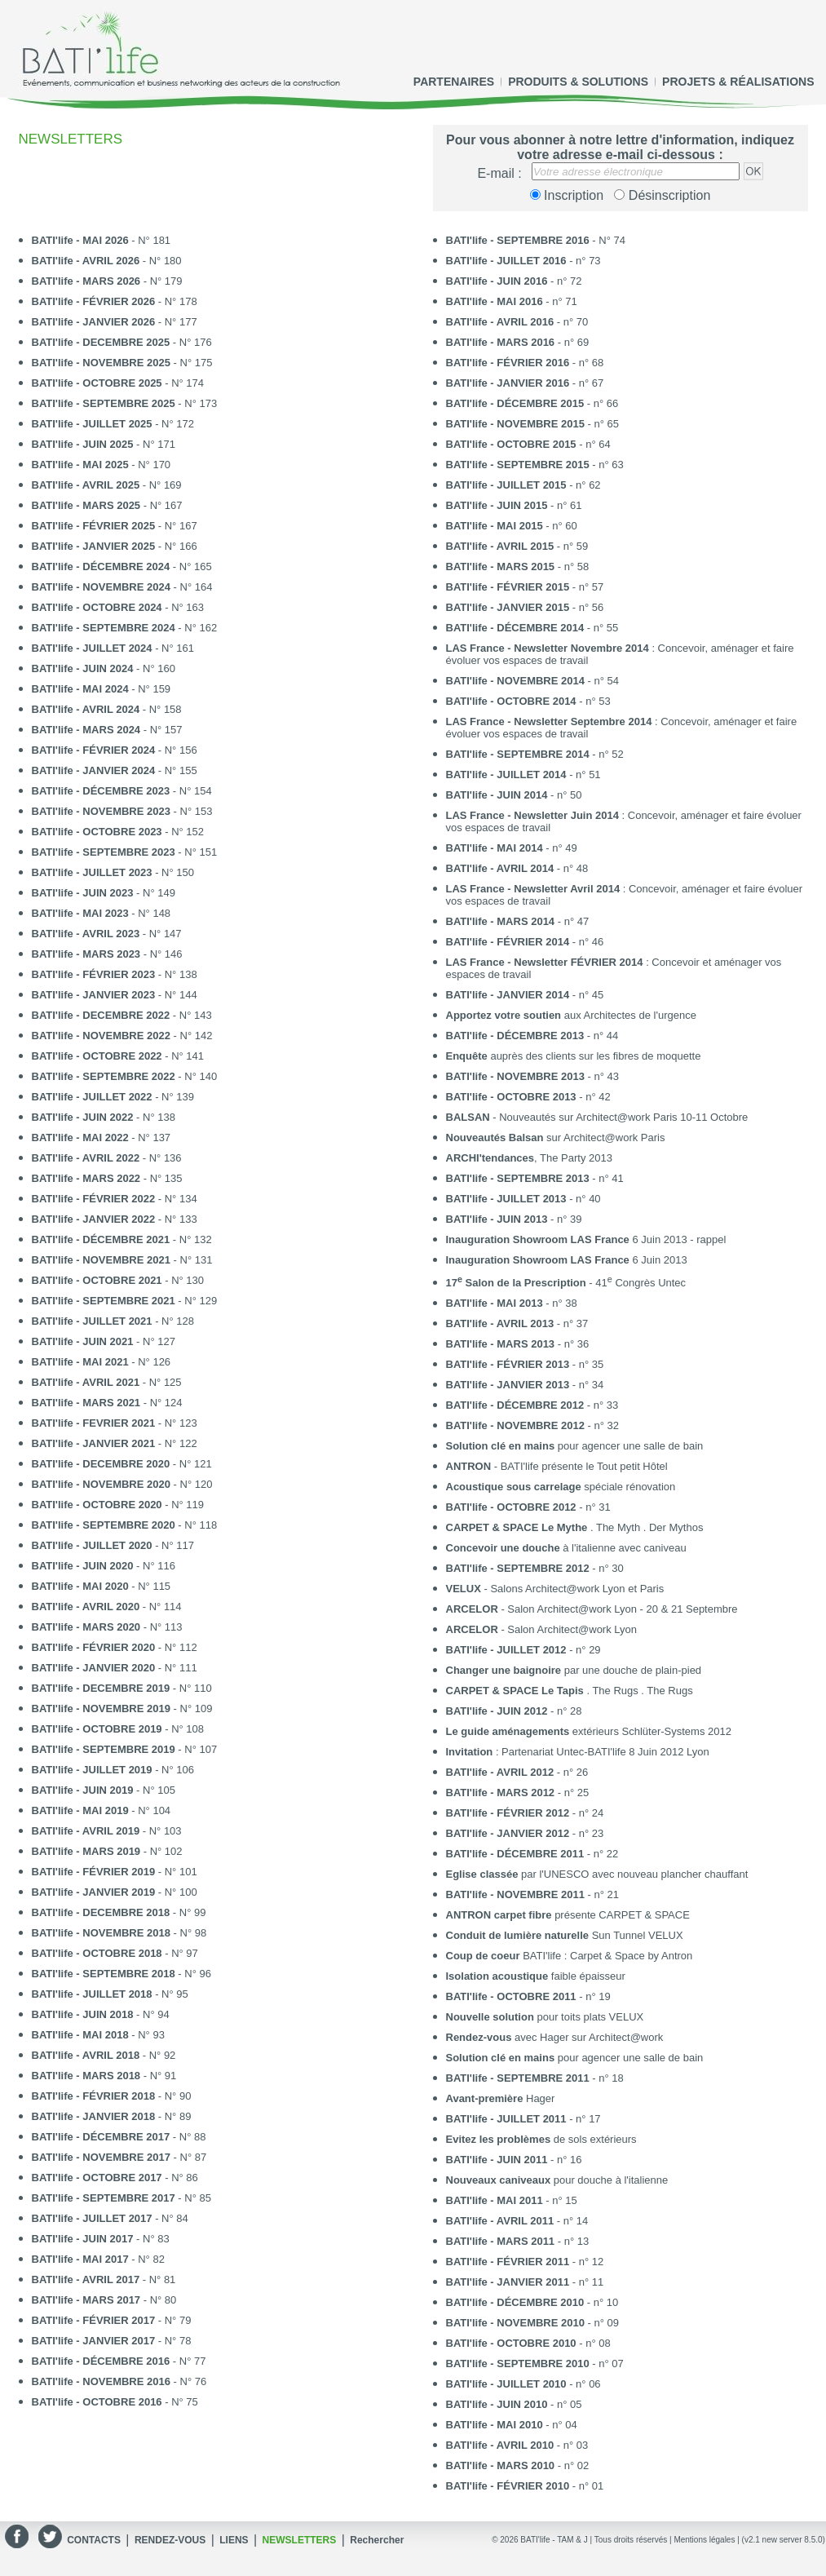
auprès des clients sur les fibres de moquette (573, 1056)
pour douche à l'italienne (557, 2180)
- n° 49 (511, 848)
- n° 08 (528, 2343)
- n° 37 (517, 1323)
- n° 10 (532, 2302)
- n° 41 (535, 1178)
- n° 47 (518, 921)
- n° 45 (525, 995)
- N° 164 (122, 587)
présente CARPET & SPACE (568, 1915)
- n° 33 (532, 1405)
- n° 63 (535, 464)
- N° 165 (122, 566)
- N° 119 (118, 1504)
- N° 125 (107, 1382)
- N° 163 (118, 607)
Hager (500, 2098)
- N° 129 (125, 1301)
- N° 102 (107, 1851)
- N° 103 (107, 1831)
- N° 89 (112, 2116)
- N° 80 (104, 2300)
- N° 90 (112, 2096)
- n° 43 (533, 1076)
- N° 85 (121, 2198)
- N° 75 (115, 2402)
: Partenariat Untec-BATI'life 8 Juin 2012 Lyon (577, 1752)
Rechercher (377, 2540)
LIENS (233, 2540)
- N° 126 (101, 1362)
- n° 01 (525, 2486)
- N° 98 (119, 1933)
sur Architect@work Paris (555, 1137)
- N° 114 (107, 1606)
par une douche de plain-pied (574, 1670)
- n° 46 (525, 942)
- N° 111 (114, 1668)
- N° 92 (104, 2055)
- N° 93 (98, 2035)
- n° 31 (528, 1507)
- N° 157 (107, 730)
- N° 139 (113, 1097)
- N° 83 (101, 2239)
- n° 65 (533, 424)
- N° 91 (104, 2075)
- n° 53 (528, 701)
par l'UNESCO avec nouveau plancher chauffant (597, 1874)
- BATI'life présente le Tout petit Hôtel (557, 1466)
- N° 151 (125, 852)
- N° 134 (114, 1199)
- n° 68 (525, 362)
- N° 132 (122, 1239)
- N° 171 (103, 444)
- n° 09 (533, 2323)
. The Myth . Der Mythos (575, 1527)
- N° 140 (125, 1076)
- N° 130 (118, 1280)
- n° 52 (535, 754)
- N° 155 (114, 770)
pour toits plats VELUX (545, 2017)
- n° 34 (525, 1385)
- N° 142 (122, 1035)
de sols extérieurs (541, 2139)
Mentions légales (704, 2539)
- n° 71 (511, 301)
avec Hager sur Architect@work (555, 2037)
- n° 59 (517, 546)
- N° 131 (122, 1260)
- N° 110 (122, 1688)
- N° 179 (107, 281)
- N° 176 (122, 342)
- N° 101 (114, 1872)
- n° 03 (517, 2445)
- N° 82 (98, 2259)
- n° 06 (523, 2384)
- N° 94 (101, 2014)
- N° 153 (122, 811)
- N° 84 (110, 2218)
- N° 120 (122, 1484)
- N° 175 (122, 362)
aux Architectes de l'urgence (571, 1015)
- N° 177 (114, 322)
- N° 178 (114, 301)
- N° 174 (118, 383)
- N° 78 (112, 2341)
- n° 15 (511, 2200)
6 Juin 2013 (566, 1260)
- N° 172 (113, 424)
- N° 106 (113, 1770)
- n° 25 (518, 1792)
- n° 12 (525, 2261)
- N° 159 (101, 689)
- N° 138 (114, 974)
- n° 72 (514, 281)
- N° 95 (110, 1994)
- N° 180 (107, 261)
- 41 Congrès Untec (566, 1281)
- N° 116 (103, 1566)
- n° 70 (517, 322)
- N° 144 (114, 995)
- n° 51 (523, 774)
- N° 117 (113, 1545)
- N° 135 (107, 1178)
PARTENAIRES (453, 81)
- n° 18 (535, 2078)
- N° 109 (122, 1708)
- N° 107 (125, 1749)
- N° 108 (118, 1729)
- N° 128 (113, 1321)
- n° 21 (533, 1894)
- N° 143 (122, 1015)
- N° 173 (125, 403)
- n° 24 (525, 1813)
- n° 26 (517, 1772)
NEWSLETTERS (300, 2540)
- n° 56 (525, 607)
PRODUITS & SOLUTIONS (578, 81)
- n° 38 (511, 1303)
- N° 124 (107, 1402)
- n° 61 (514, 505)
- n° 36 (518, 1344)
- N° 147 (107, 933)
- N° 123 (114, 1423)
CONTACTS (94, 2540)
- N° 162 (125, 628)
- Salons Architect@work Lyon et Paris (555, 1588)
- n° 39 (514, 1219)
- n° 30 (535, 1568)
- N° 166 (114, 546)
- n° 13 (518, 2241)
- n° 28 (514, 1711)
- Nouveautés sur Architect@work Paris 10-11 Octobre (597, 1117)
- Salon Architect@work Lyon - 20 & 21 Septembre (592, 1609)
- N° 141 (118, 1056)
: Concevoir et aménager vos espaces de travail (614, 968)
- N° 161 (113, 648)
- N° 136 (107, 1158)
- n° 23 (525, 1833)
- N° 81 (104, 2279)
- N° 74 (535, 240)
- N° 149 (103, 893)
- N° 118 (125, 1525)
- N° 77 (119, 2361)
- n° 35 (525, 1364)
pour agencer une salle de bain (575, 1446)
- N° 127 (103, 1341)
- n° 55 (532, 628)
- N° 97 (115, 1953)
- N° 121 (122, 1464)
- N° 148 (101, 913)
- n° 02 (518, 2465)
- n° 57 (525, 587)
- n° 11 (525, 2282)
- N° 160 (103, 668)
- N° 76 (119, 2381)
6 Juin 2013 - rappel (586, 1239)
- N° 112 (114, 1647)
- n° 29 (523, 1650)
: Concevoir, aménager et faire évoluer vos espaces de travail (620, 654)
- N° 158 (107, 709)
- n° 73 (523, 261)
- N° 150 (113, 872)
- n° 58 (518, 566)
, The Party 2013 (529, 1158)
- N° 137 (101, 1137)
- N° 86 (115, 2177)
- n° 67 (525, 383)
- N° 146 (107, 954)
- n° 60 (511, 526)
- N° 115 (101, 1586)
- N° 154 (122, 791)
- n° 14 (517, 2221)
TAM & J (572, 2539)
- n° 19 (528, 1996)
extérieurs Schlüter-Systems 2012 (588, 1731)
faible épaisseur (535, 1976)
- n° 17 (523, 2119)
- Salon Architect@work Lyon (542, 1629)
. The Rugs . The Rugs (569, 1690)
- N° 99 (119, 1912)
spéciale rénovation (561, 1487)
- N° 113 (107, 1627)
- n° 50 (514, 795)
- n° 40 (523, 1199)
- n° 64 (528, 444)
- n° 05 (514, 2404)
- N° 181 (101, 240)
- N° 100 (114, 1892)
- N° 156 (114, 750)
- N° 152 (118, 831)
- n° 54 (533, 681)
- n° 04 (511, 2425)
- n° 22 (532, 1854)
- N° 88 (119, 2137)
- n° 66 (532, 403)
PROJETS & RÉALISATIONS (738, 81)
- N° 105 (103, 1790)
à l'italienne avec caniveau (566, 1548)
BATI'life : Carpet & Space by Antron (569, 1956)
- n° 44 (532, 1035)
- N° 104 (101, 1810)
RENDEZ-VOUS (170, 2540)
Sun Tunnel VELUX (564, 1935)
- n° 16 (514, 2159)
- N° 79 (112, 2320)
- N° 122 (114, 1443)
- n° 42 (528, 1097)
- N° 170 (101, 464)
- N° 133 (114, 1219)
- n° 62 (523, 485)
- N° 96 (121, 1973)
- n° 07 (535, 2363)
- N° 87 (119, 2157)
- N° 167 (107, 505)
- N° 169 (107, 485)
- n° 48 (517, 868)
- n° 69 (518, 342)
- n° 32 (533, 1425)
